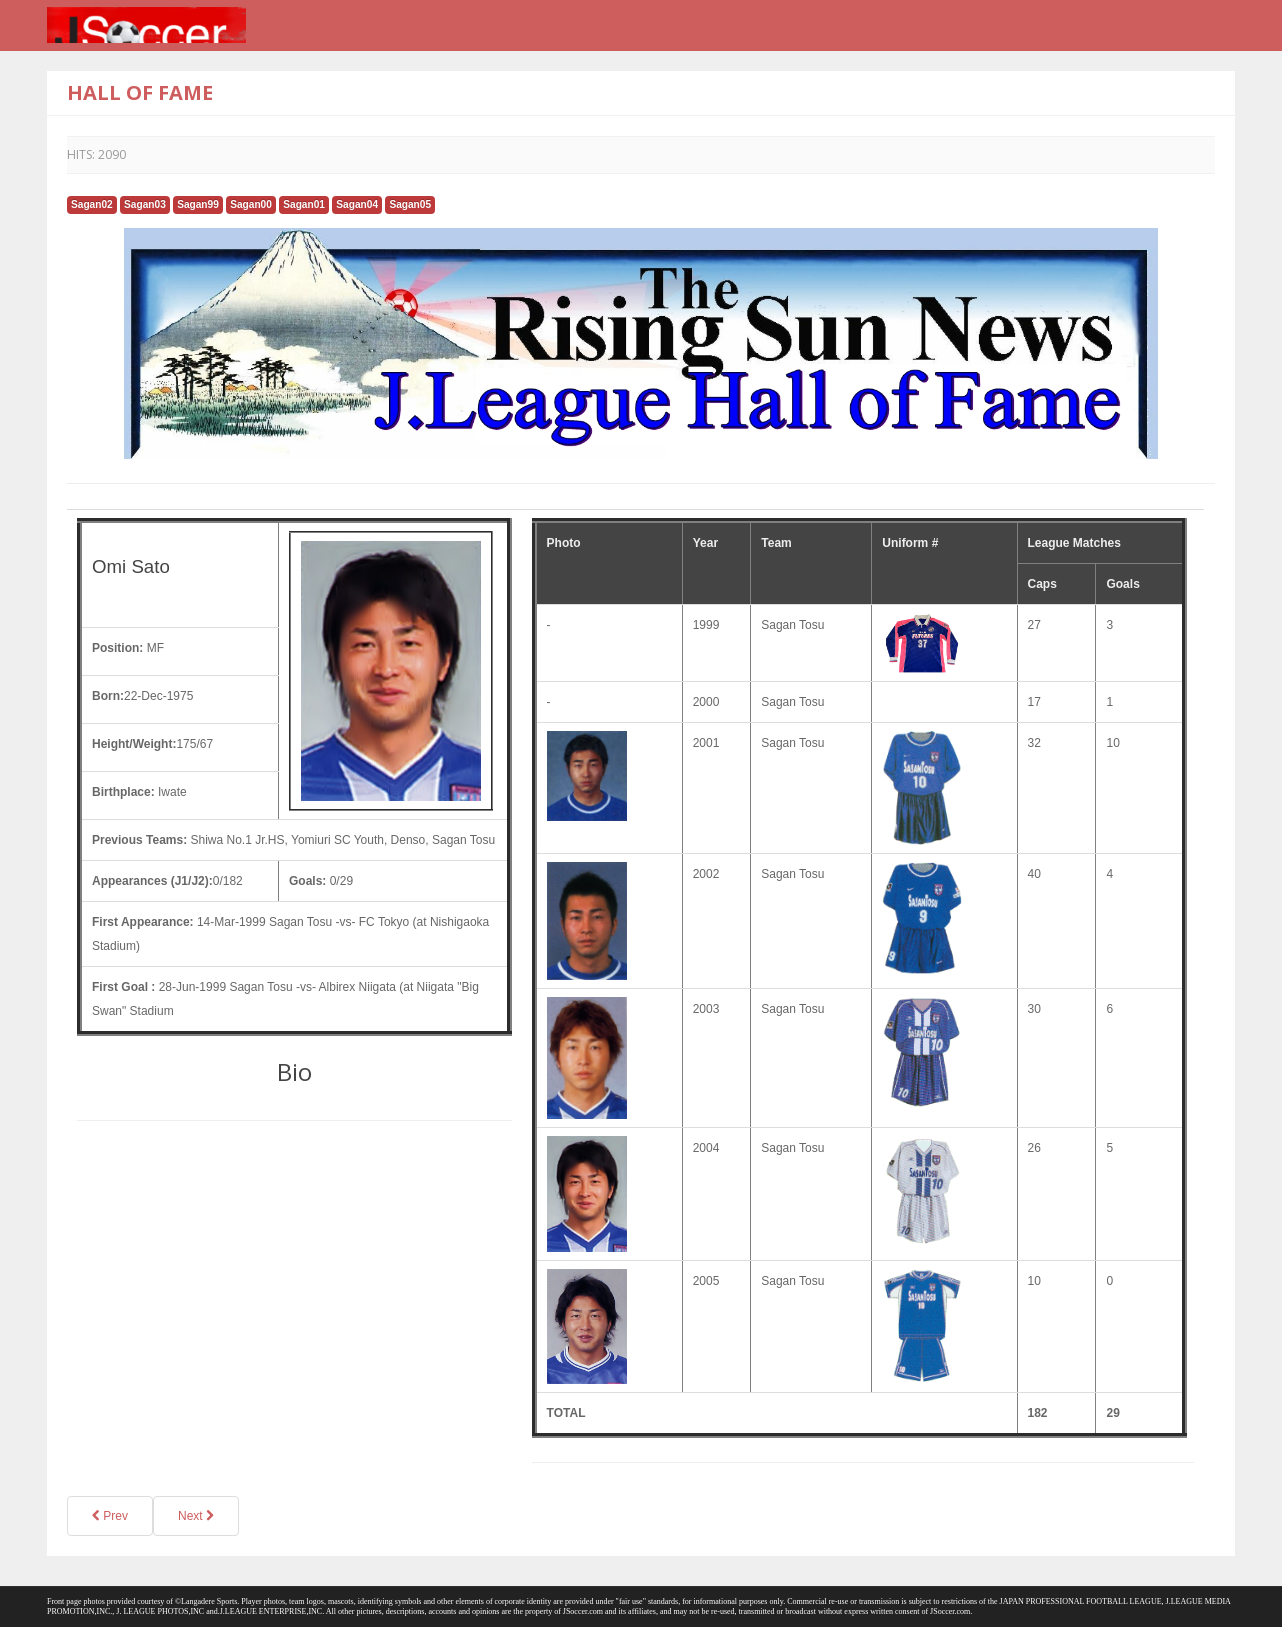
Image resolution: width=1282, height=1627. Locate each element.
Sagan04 (357, 204)
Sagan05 (410, 204)
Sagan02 (92, 204)
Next (196, 1516)
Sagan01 (304, 204)
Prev (110, 1516)
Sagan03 (145, 204)
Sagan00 (251, 204)
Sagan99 (198, 204)
